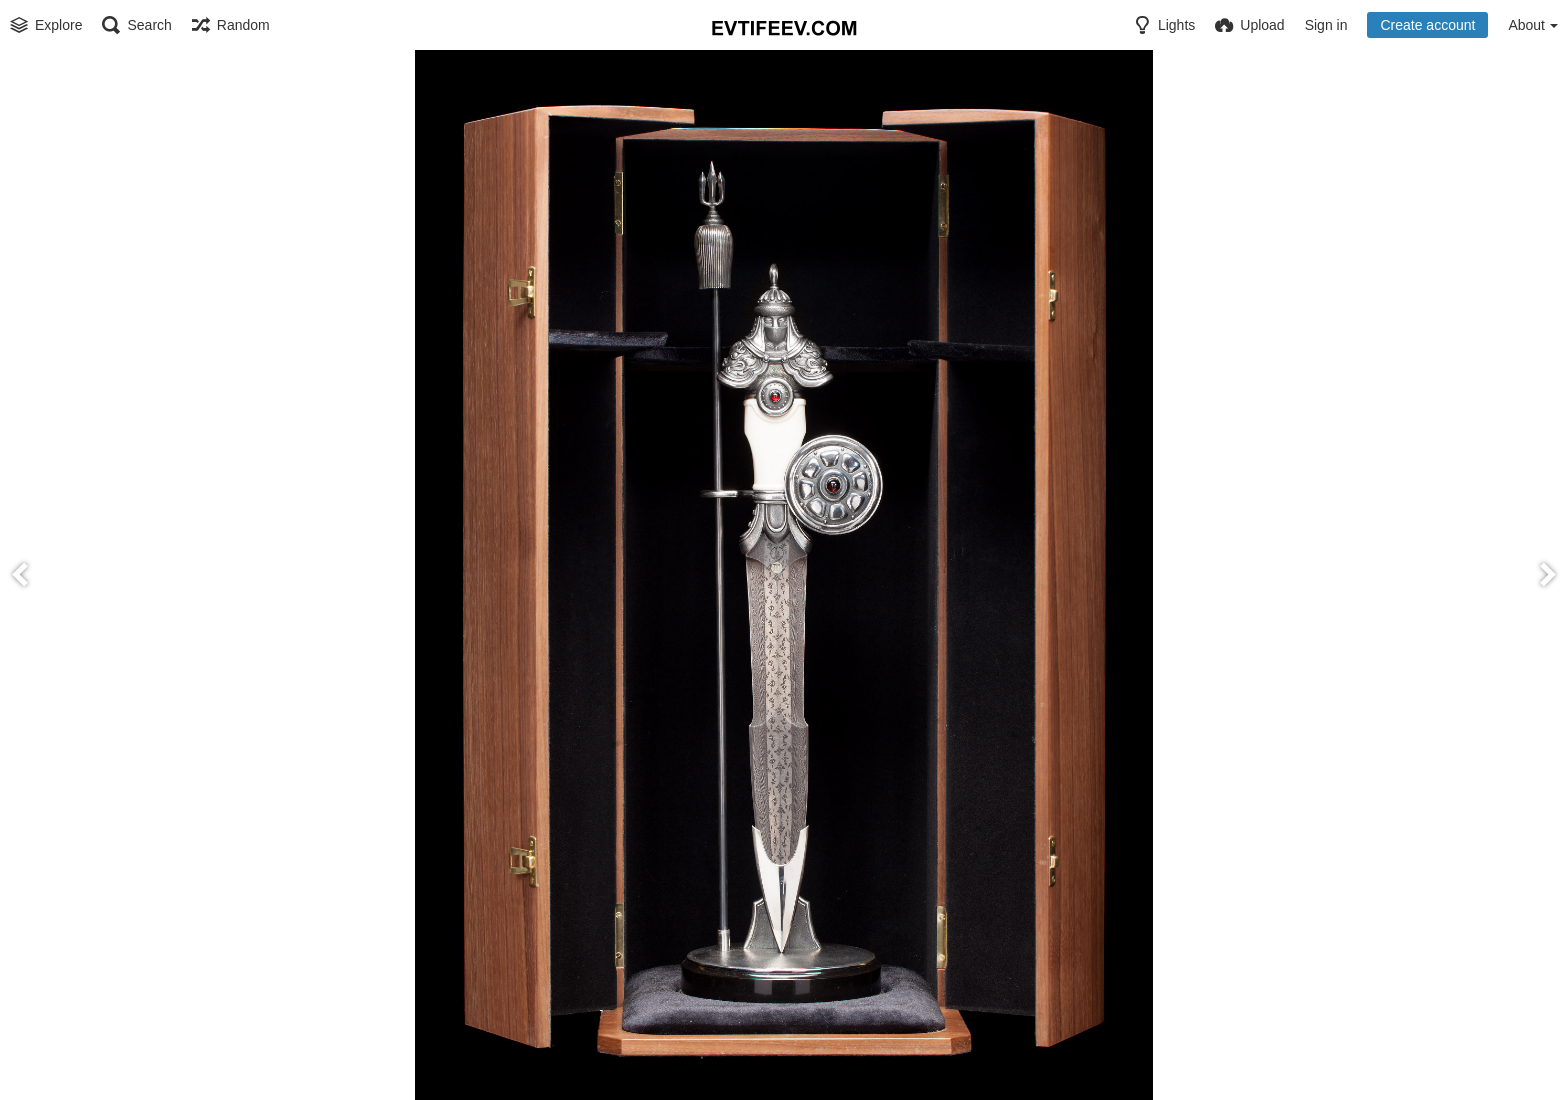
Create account (1427, 25)
